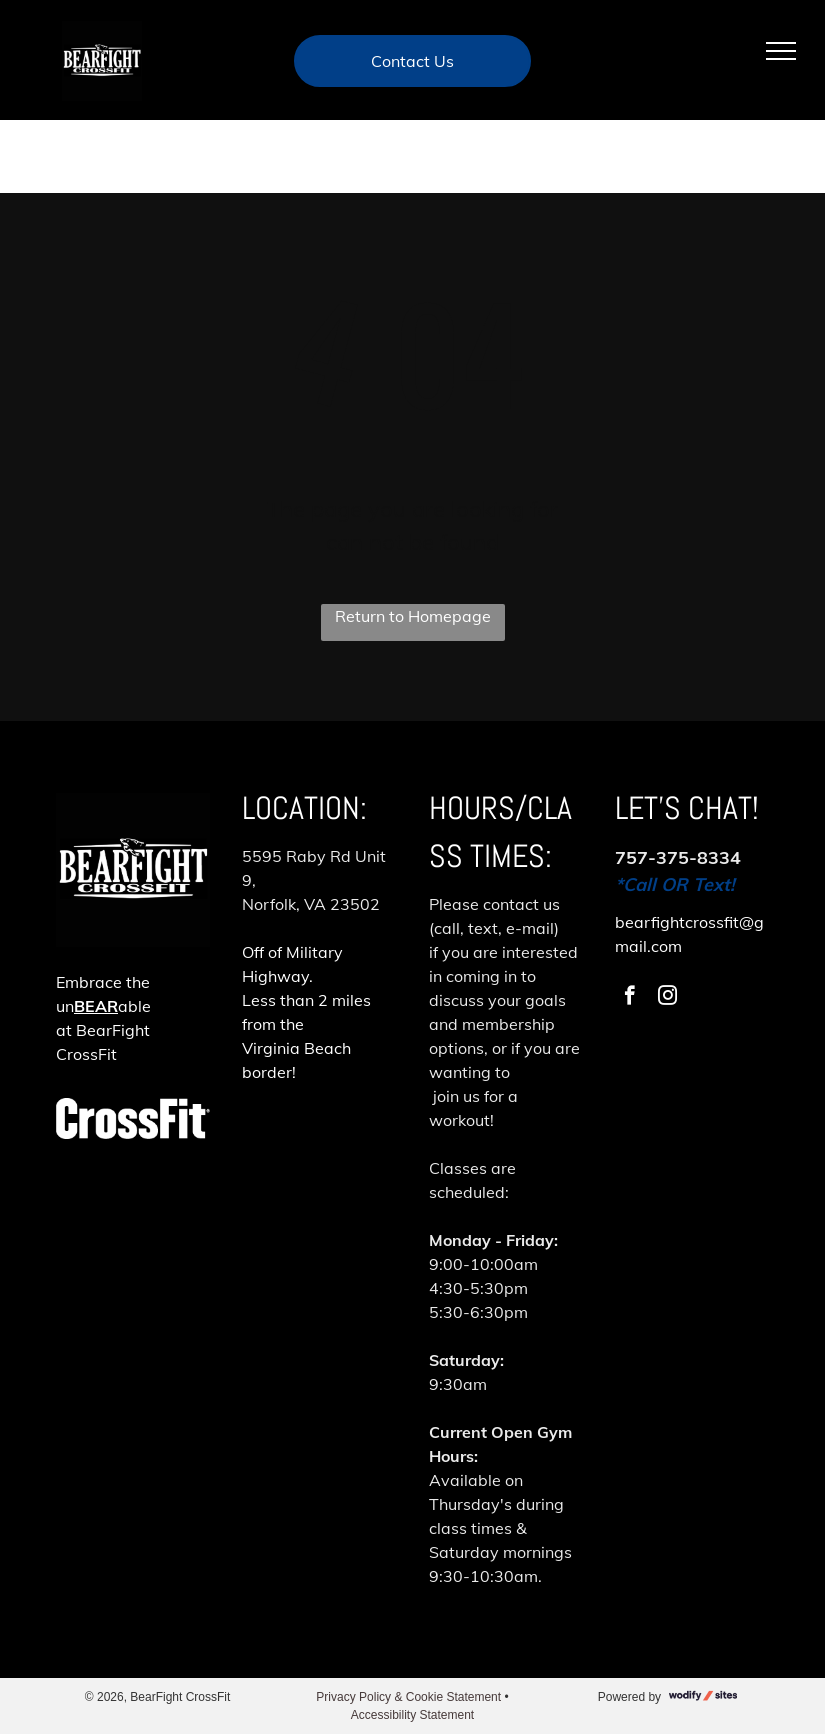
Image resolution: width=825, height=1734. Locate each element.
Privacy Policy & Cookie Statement (408, 1697)
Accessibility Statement (412, 1715)
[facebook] (629, 998)
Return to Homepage (413, 616)
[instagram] (667, 998)
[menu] (781, 51)
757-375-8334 (678, 857)
